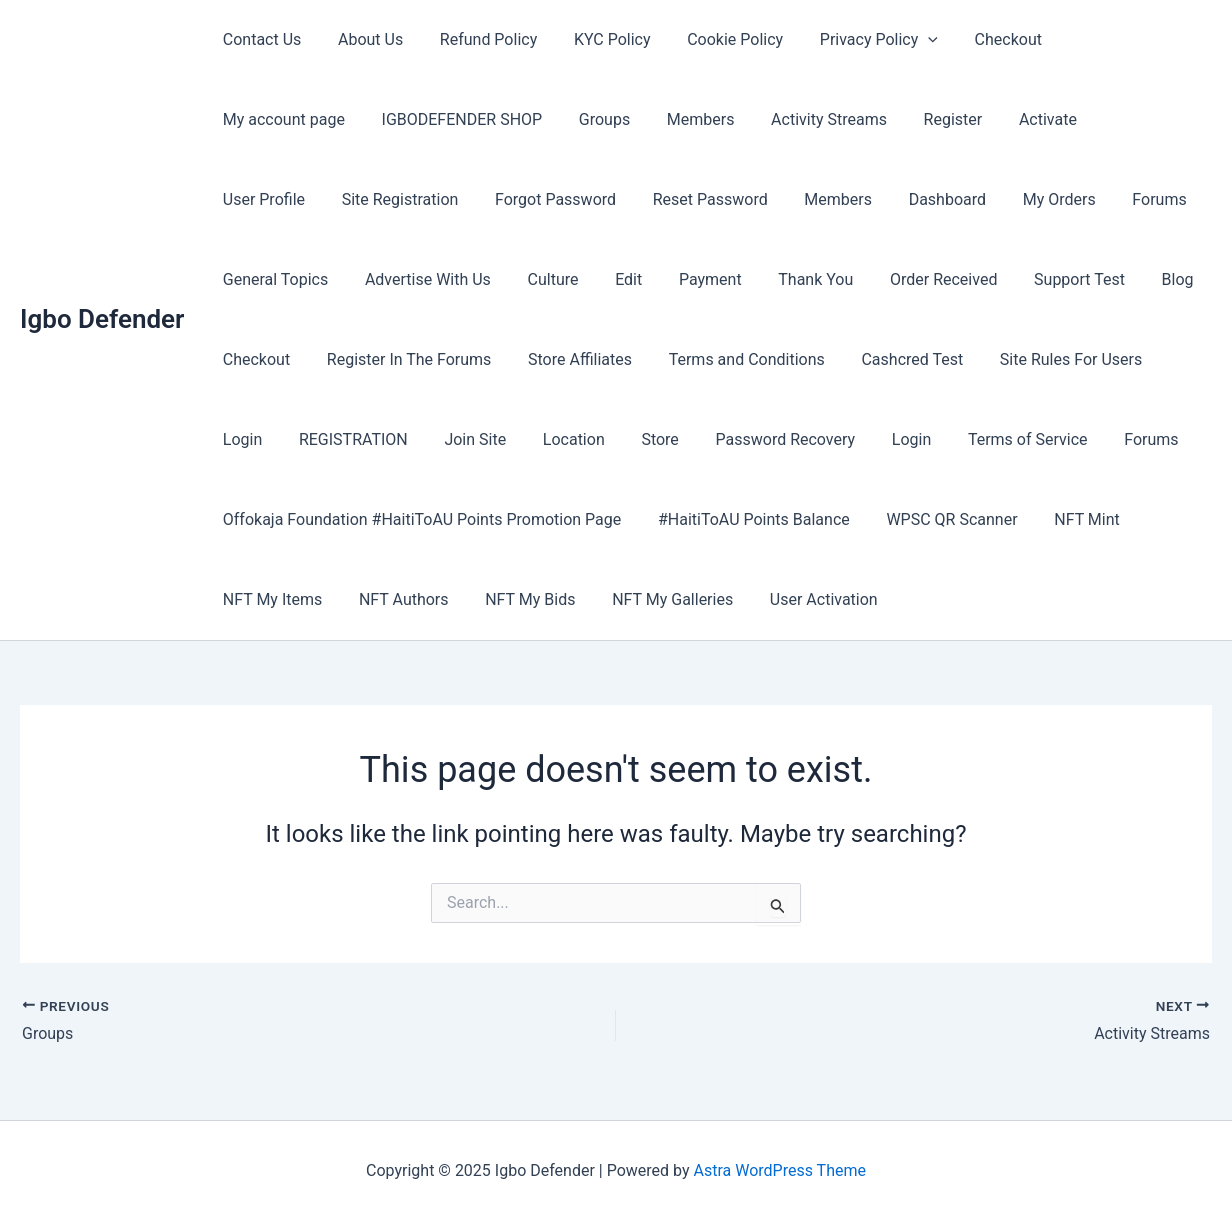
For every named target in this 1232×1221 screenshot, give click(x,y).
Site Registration (1097, 119)
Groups (438, 119)
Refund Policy (476, 39)
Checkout (977, 39)
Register (773, 119)
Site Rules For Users (749, 359)
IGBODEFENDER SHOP (300, 119)
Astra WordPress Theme (780, 1170)
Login (872, 359)
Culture (245, 279)
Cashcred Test (596, 359)
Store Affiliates (272, 359)
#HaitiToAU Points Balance (747, 519)
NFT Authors (397, 599)
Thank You (494, 279)
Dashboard (658, 199)
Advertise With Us (1121, 199)
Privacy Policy (853, 40)
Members (530, 119)
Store (332, 439)
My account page (1105, 39)
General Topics (973, 199)
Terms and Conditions (434, 359)
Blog (843, 279)
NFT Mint (1071, 519)
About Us (363, 39)
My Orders (766, 199)
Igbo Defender (102, 319)
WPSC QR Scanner (940, 519)
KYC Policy (596, 39)
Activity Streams (654, 119)
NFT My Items (269, 599)
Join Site (1096, 359)
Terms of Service (687, 439)
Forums (861, 199)
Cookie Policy (714, 39)
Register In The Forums (1072, 279)
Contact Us (259, 39)
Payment (393, 279)
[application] (903, 40)
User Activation (803, 599)
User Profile (966, 119)
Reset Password (431, 199)
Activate (864, 119)
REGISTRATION (978, 359)
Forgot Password (280, 199)
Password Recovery (454, 439)
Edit (316, 279)
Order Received (617, 279)
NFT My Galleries (656, 599)
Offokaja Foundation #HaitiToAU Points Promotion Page (419, 519)
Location (251, 439)
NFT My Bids (519, 599)
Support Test (749, 279)
